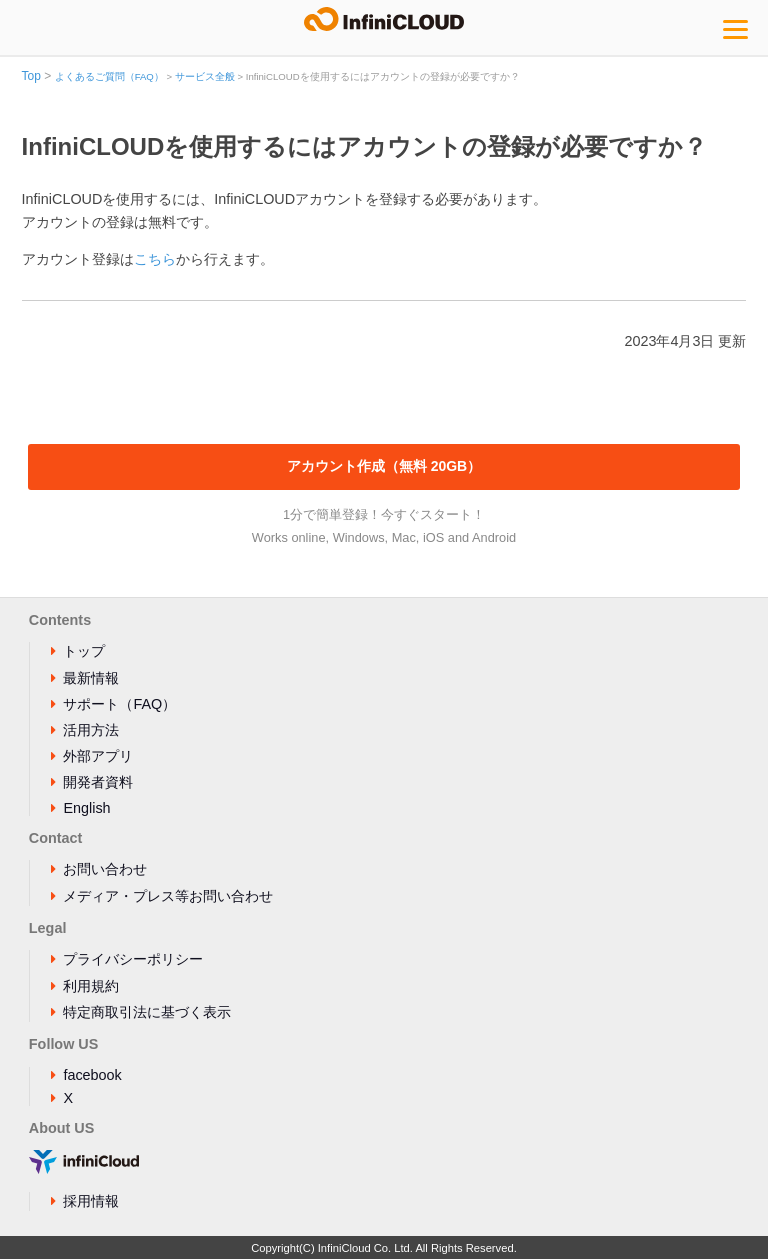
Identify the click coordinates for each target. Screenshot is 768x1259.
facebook (92, 1075)
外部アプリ (98, 756)
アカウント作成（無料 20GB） (384, 466)
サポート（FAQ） (119, 704)
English (86, 808)
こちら (155, 259)
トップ (84, 651)
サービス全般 (205, 76)
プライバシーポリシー (133, 959)
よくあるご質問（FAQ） (109, 76)
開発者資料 (98, 782)
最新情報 (91, 678)
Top (31, 76)
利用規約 (91, 986)
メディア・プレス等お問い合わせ (168, 896)
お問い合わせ (105, 869)
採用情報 (91, 1201)
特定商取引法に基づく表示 (147, 1012)
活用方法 (91, 730)
